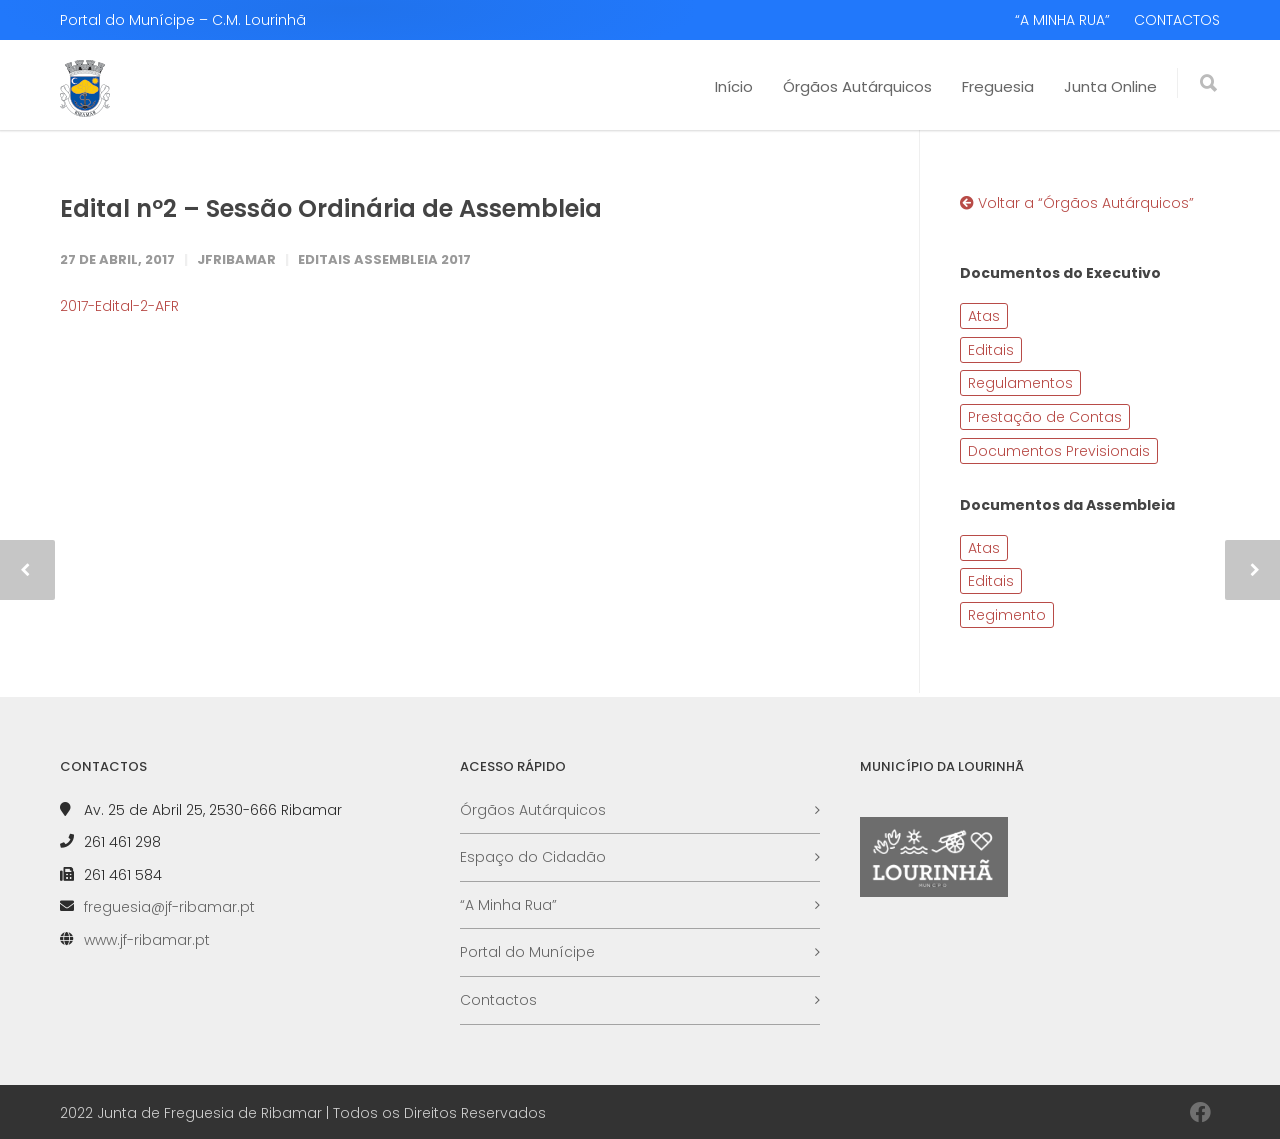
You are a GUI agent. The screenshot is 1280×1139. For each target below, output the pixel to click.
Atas (984, 316)
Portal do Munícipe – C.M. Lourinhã (183, 20)
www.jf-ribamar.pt (147, 940)
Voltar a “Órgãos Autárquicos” (1077, 203)
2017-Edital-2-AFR (119, 306)
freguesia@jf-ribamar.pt (169, 907)
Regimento (1007, 615)
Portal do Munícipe (527, 952)
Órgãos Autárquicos (857, 86)
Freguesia (998, 86)
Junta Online (1110, 86)
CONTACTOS (1177, 20)
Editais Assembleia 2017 (384, 259)
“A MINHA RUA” (1062, 20)
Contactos (498, 1000)
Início (734, 86)
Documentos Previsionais (1059, 451)
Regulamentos (1020, 383)
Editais (991, 350)
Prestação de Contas (1045, 417)
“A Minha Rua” (508, 905)
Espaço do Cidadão (533, 857)
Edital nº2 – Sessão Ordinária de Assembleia (331, 208)
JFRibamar (236, 259)
